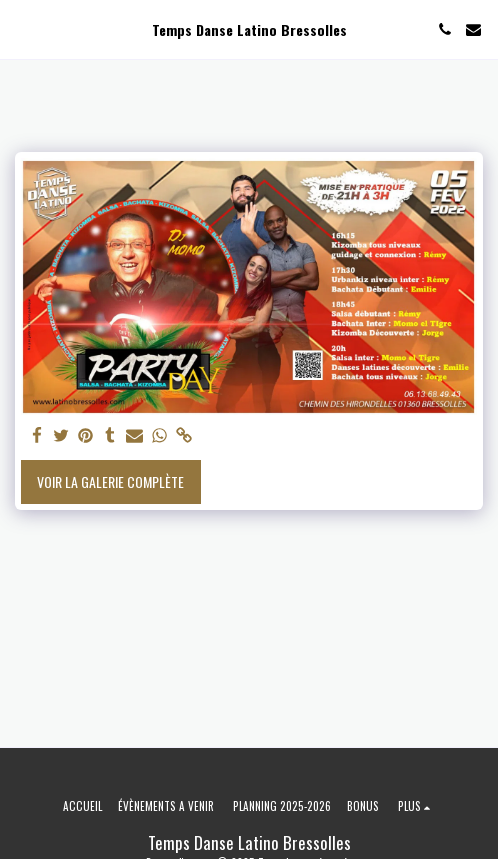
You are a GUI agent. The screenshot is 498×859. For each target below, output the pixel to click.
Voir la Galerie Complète (110, 481)
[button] (22, 29)
